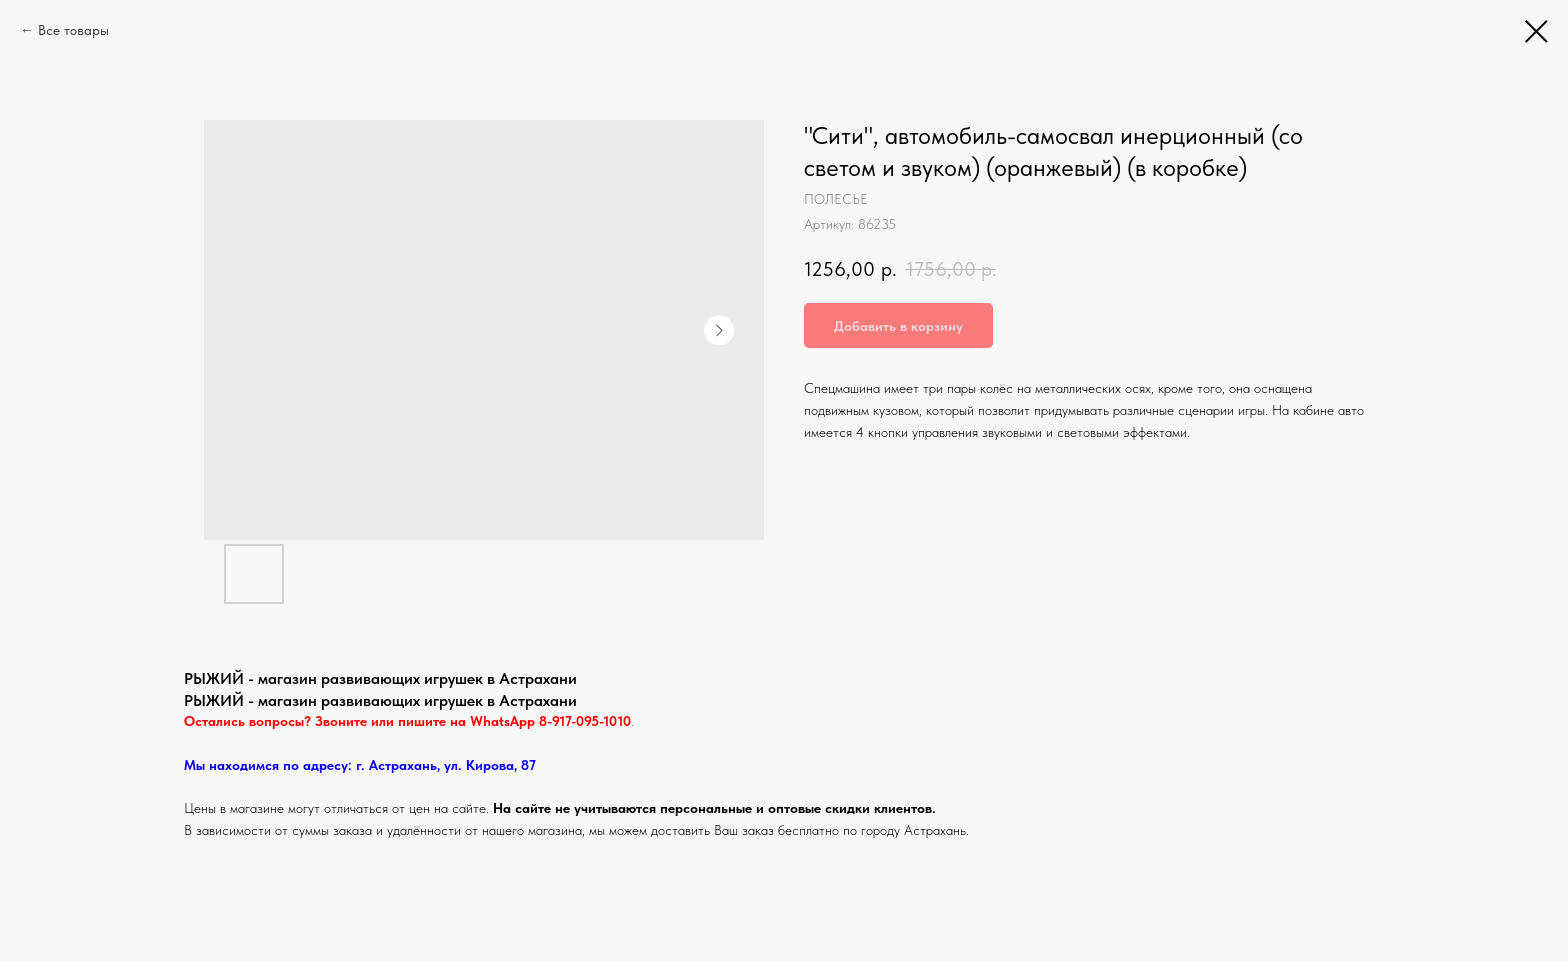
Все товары (73, 30)
